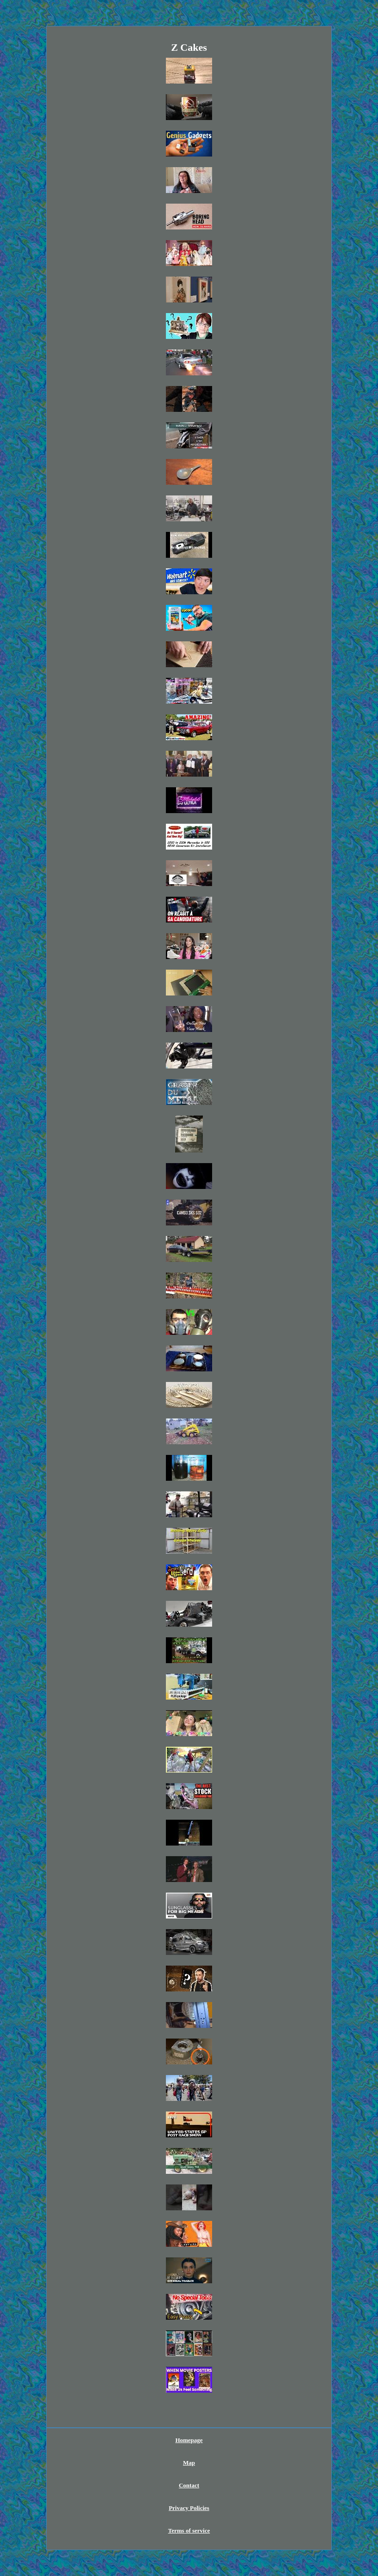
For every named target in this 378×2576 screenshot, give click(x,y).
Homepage (188, 2440)
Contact (189, 2485)
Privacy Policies (189, 2507)
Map (189, 2462)
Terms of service (189, 2530)
